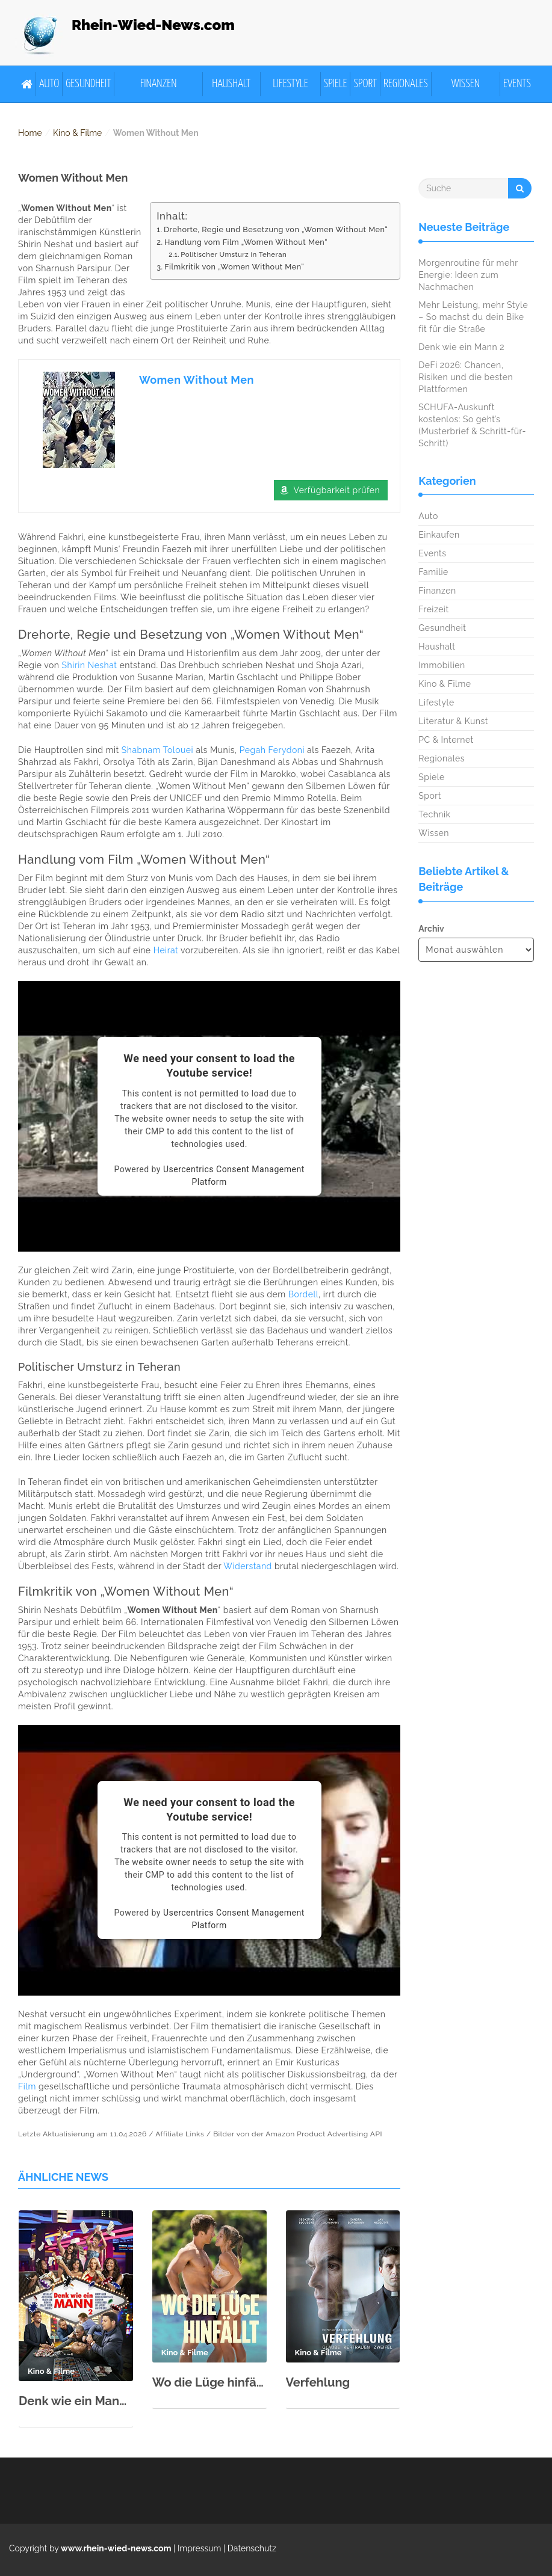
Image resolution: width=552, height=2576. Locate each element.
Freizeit (433, 609)
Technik (434, 814)
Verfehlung (318, 2382)
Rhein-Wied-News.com (153, 25)
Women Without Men (196, 379)
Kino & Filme (77, 133)
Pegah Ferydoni (272, 750)
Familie (433, 572)
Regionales (405, 84)
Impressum (200, 2548)
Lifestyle (290, 84)
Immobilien (441, 665)
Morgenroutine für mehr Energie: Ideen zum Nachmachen (468, 275)
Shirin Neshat (89, 665)
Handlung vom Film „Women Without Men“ (245, 242)
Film (27, 2086)
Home (30, 133)
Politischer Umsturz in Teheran (234, 254)
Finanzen (158, 84)
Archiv (431, 928)
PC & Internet (446, 740)
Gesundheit (88, 84)
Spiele (335, 84)
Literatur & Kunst (453, 721)
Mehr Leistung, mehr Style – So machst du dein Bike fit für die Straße (473, 317)
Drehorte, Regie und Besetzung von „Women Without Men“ (276, 229)
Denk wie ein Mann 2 (76, 2401)
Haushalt (231, 84)
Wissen (465, 84)
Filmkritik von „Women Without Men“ (234, 266)
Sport (365, 84)
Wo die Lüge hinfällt (209, 2382)
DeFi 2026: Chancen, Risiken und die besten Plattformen (465, 377)
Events (517, 84)
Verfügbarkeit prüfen (337, 490)
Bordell (303, 1294)
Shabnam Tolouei (157, 750)
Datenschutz (252, 2548)
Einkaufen (438, 534)
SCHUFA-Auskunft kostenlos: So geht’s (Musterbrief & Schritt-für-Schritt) (472, 425)
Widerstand (247, 1566)
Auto (49, 84)
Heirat (166, 950)
